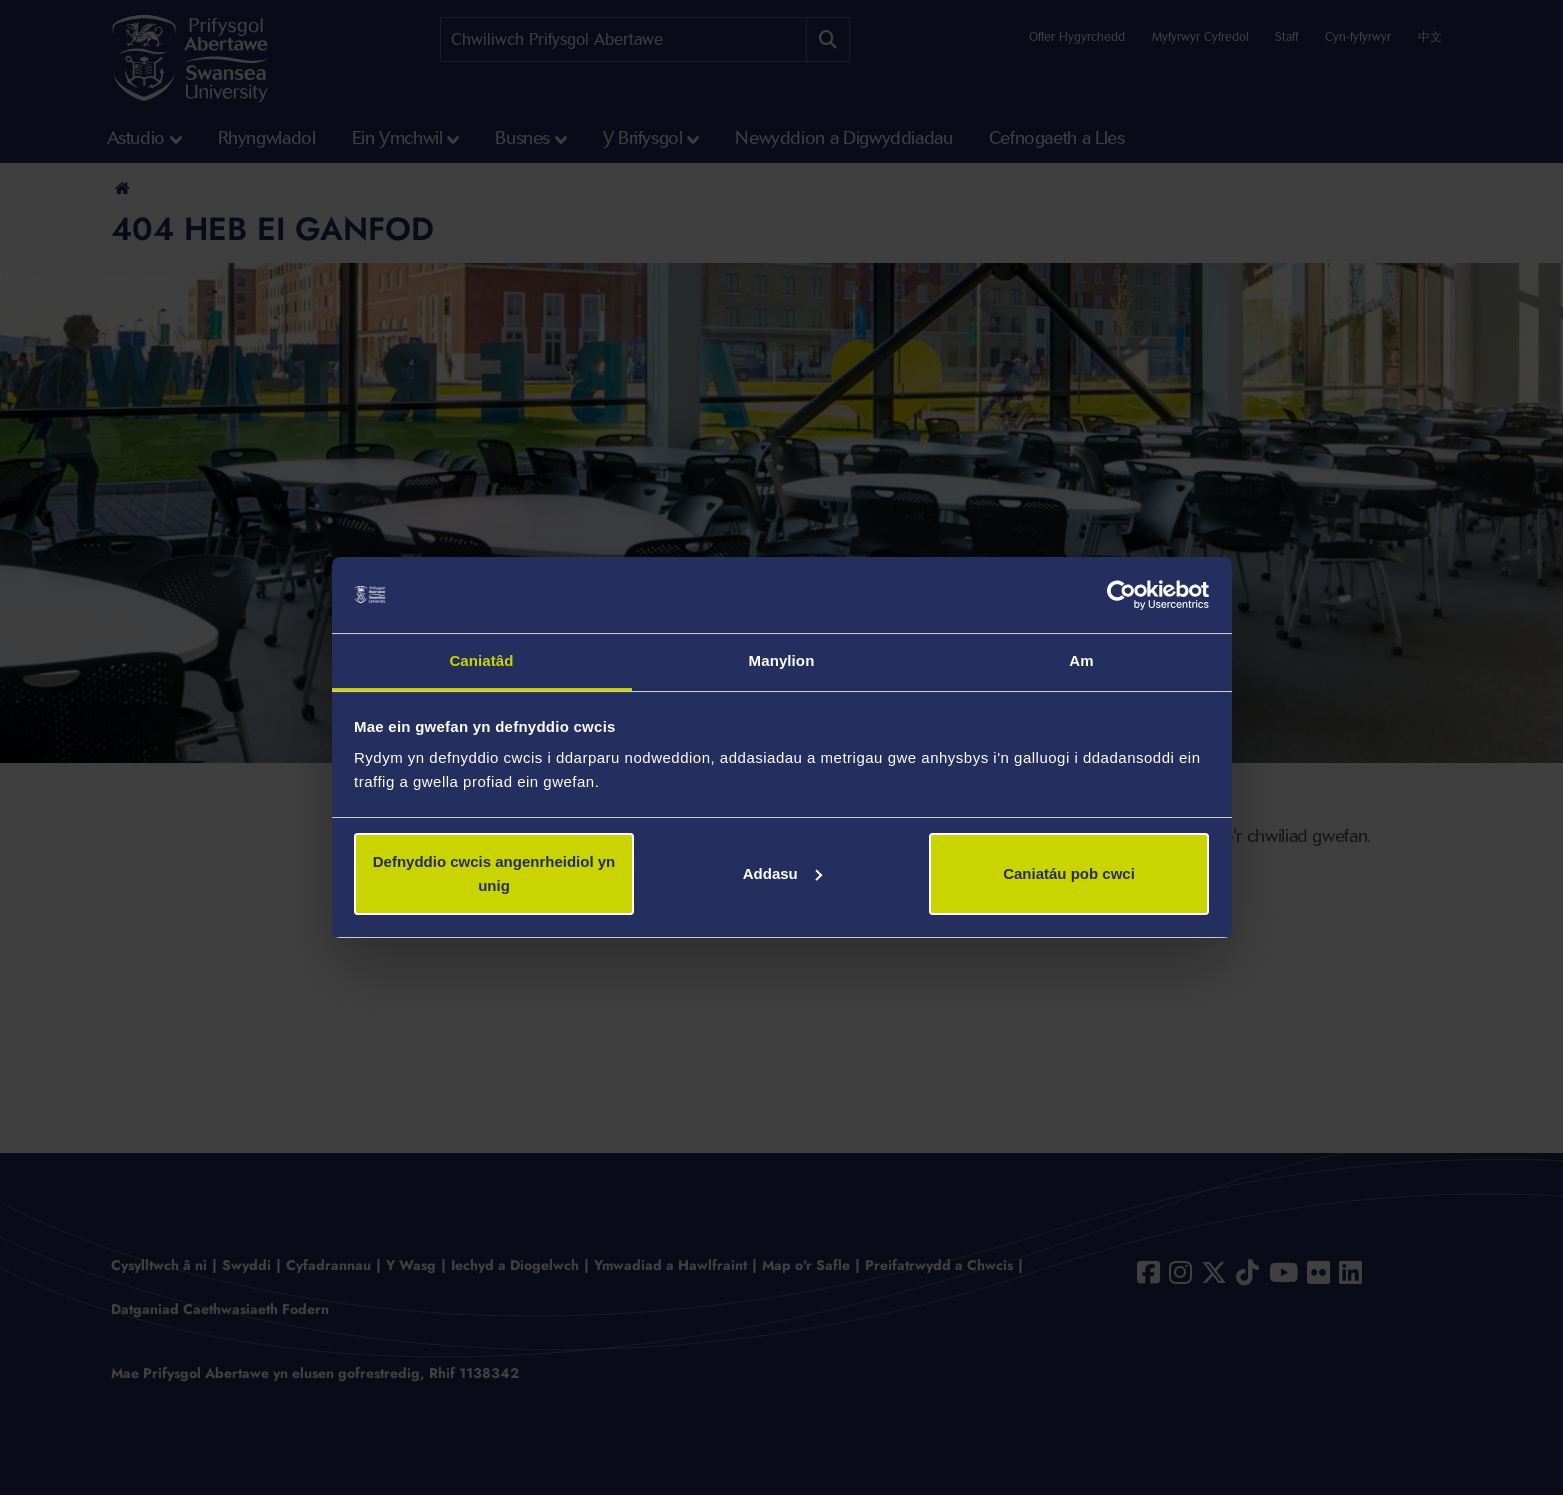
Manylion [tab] (782, 660)
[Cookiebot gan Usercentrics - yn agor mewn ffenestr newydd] (1121, 595)
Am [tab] (1081, 660)
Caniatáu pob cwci (1069, 873)
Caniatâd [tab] (481, 660)
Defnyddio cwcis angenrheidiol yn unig (494, 873)
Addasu (782, 873)
